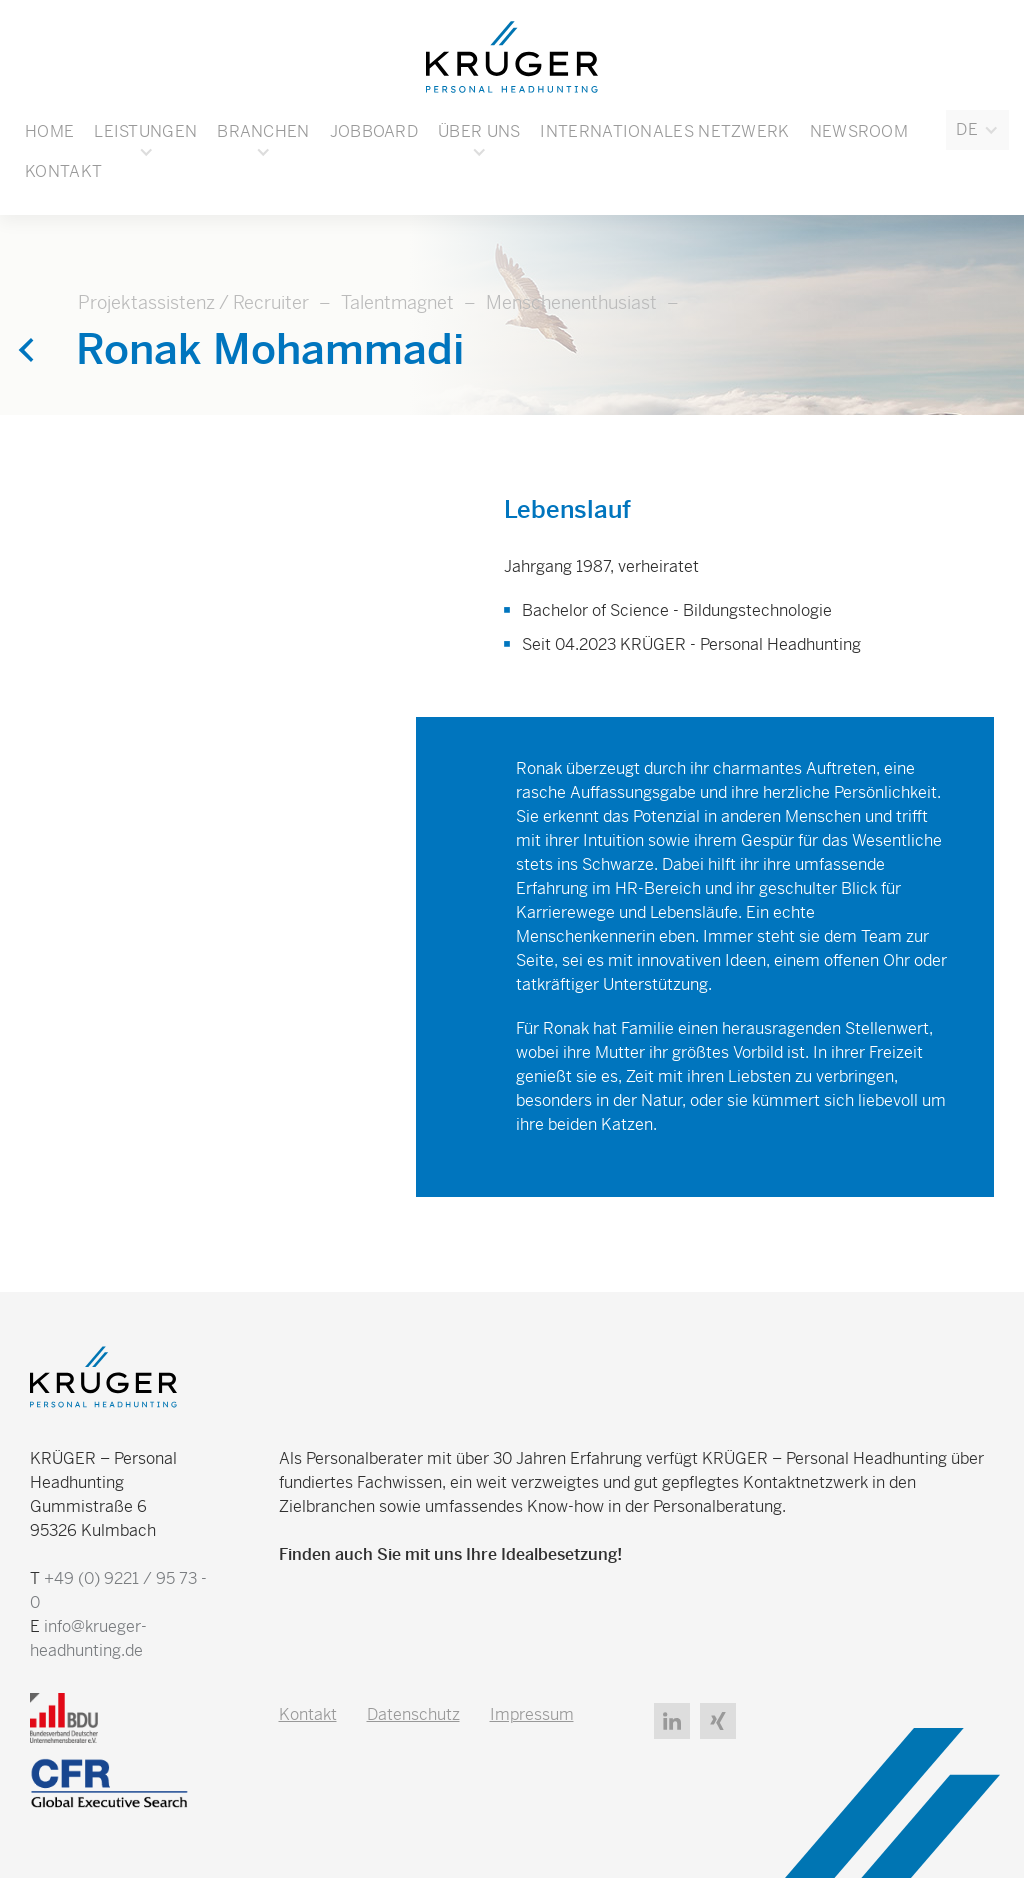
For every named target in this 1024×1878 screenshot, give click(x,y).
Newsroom (859, 131)
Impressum (532, 1714)
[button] (977, 130)
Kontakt (63, 171)
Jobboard (374, 131)
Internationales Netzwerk (664, 131)
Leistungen (145, 131)
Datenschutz (413, 1714)
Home (49, 131)
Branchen (263, 131)
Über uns (479, 131)
